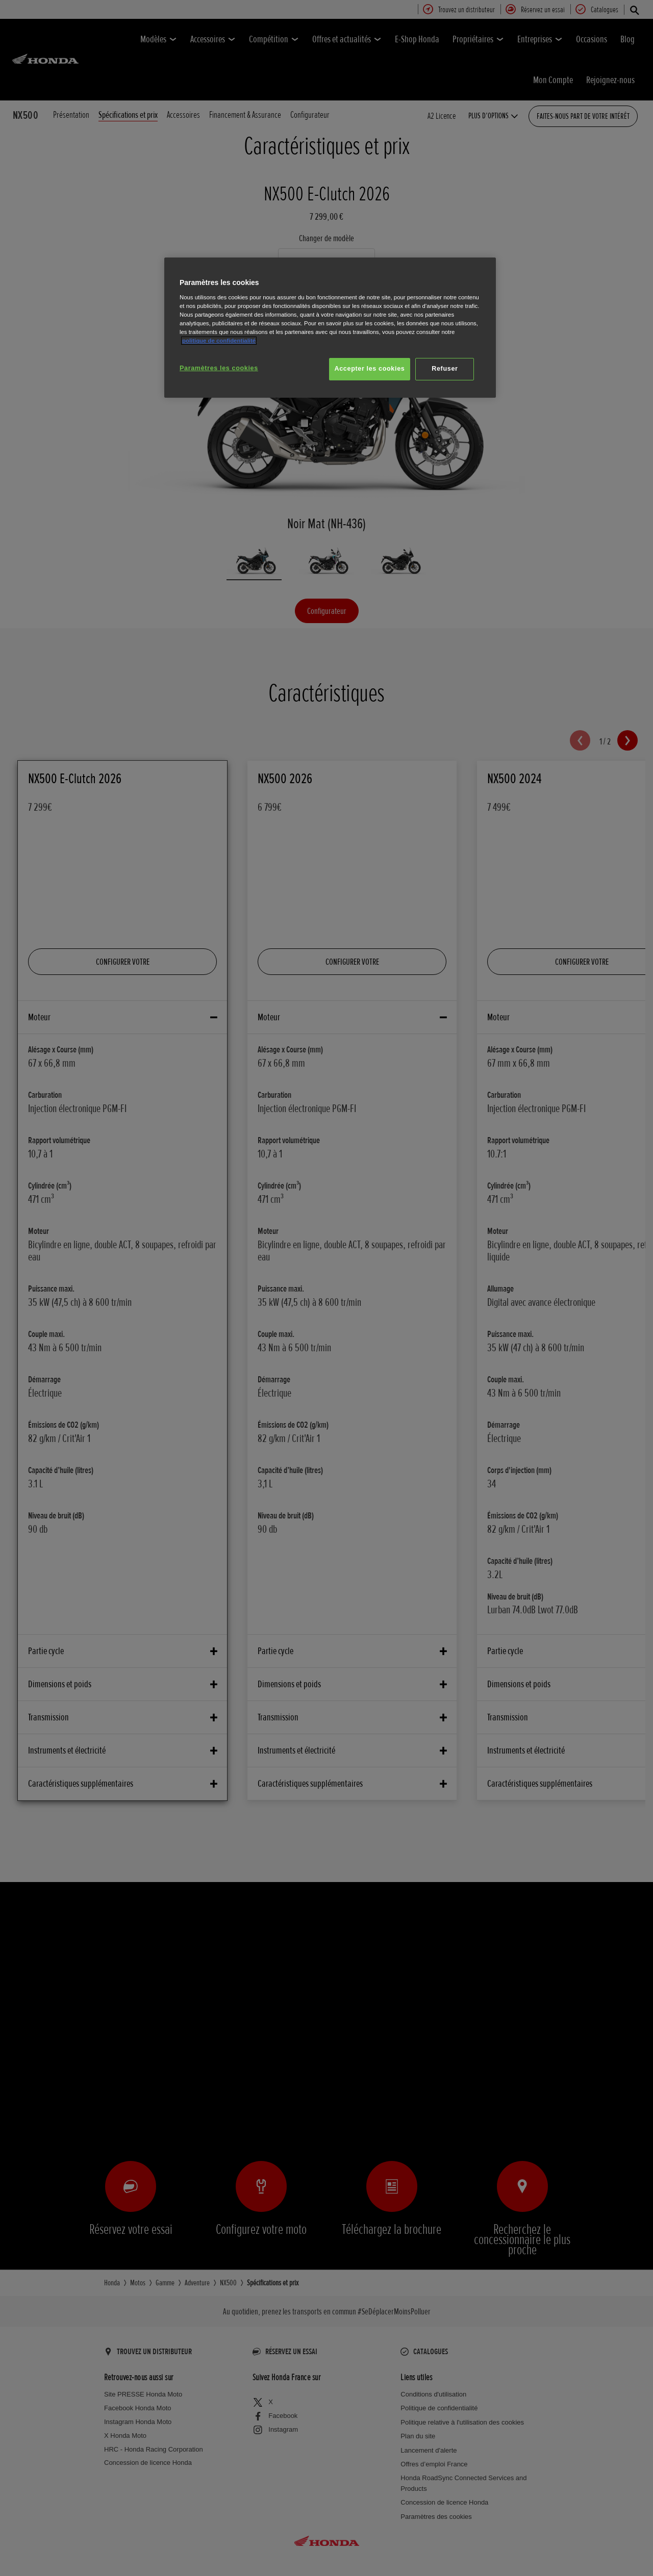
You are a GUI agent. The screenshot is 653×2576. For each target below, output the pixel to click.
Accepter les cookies (370, 368)
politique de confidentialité (219, 341)
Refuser (445, 368)
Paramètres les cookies (219, 368)
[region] (330, 327)
